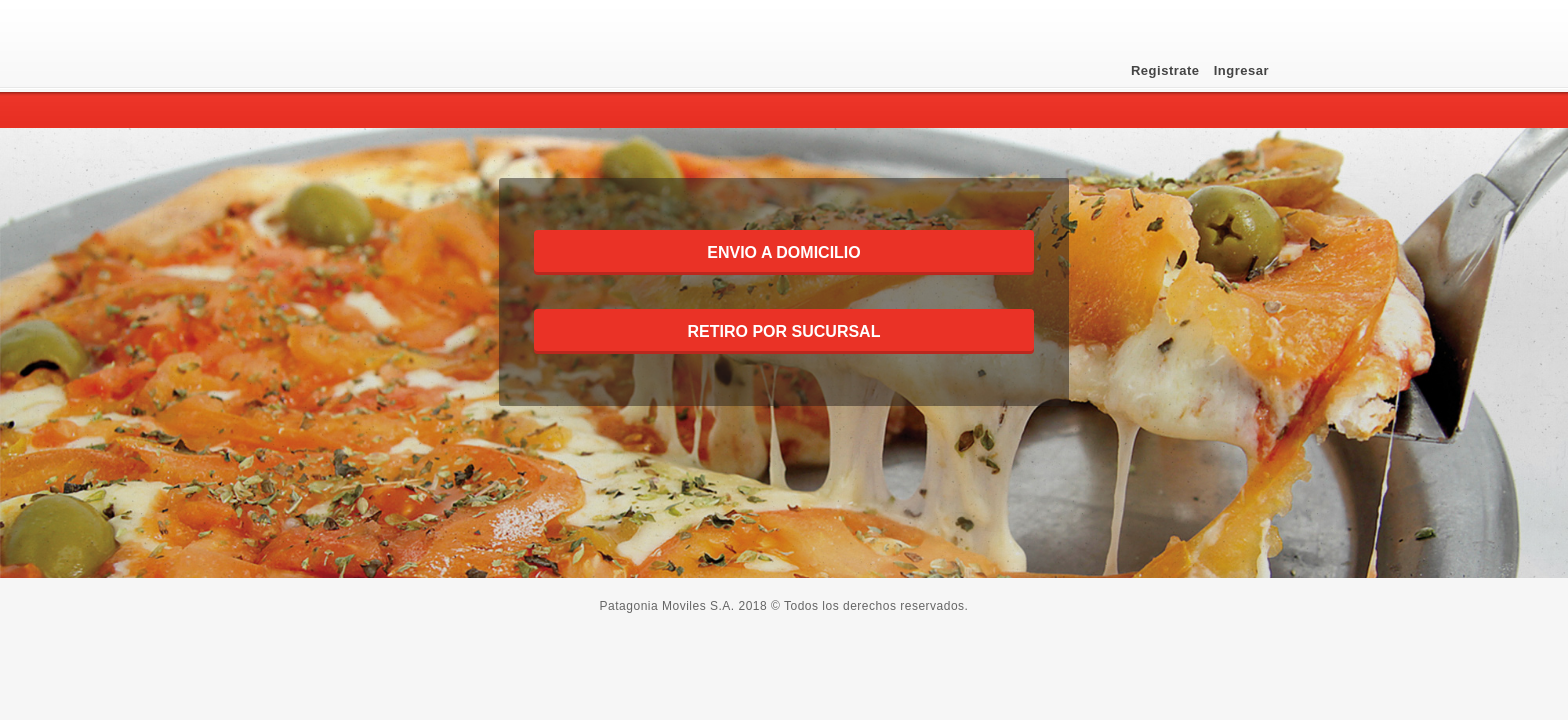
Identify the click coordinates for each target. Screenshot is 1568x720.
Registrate (1167, 70)
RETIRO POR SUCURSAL (784, 331)
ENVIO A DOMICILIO (783, 252)
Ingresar (1241, 70)
